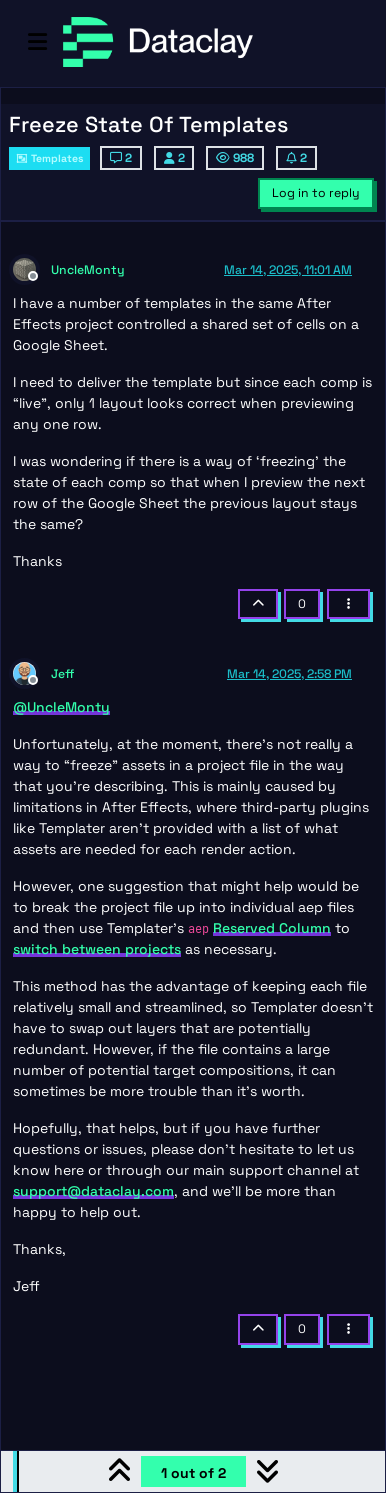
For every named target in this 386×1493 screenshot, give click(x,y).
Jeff (62, 674)
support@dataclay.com (93, 1191)
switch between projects (97, 949)
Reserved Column (272, 928)
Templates (49, 158)
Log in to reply (316, 193)
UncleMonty (88, 270)
